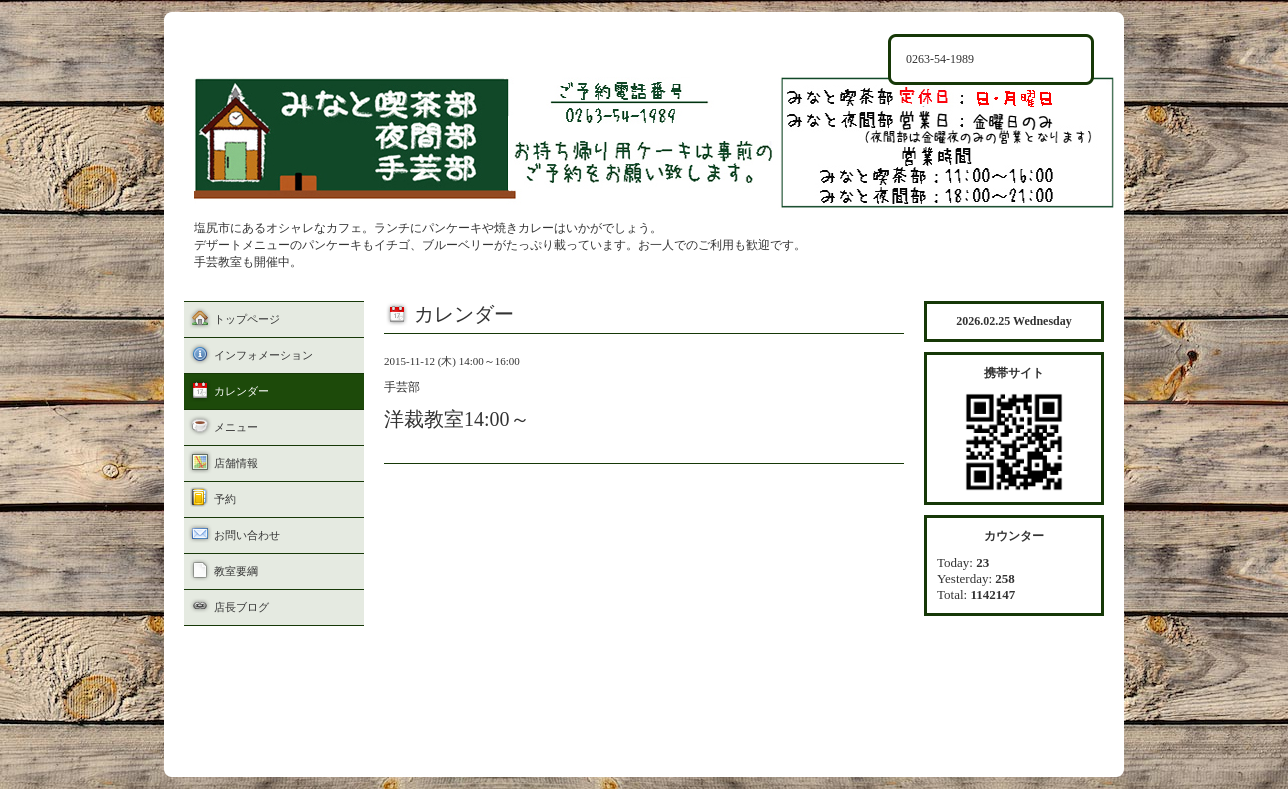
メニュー (236, 427)
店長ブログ (241, 607)
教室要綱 (236, 571)
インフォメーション (263, 355)
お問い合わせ (247, 535)
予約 (225, 499)
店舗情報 (236, 463)
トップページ (247, 319)
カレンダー (241, 391)
